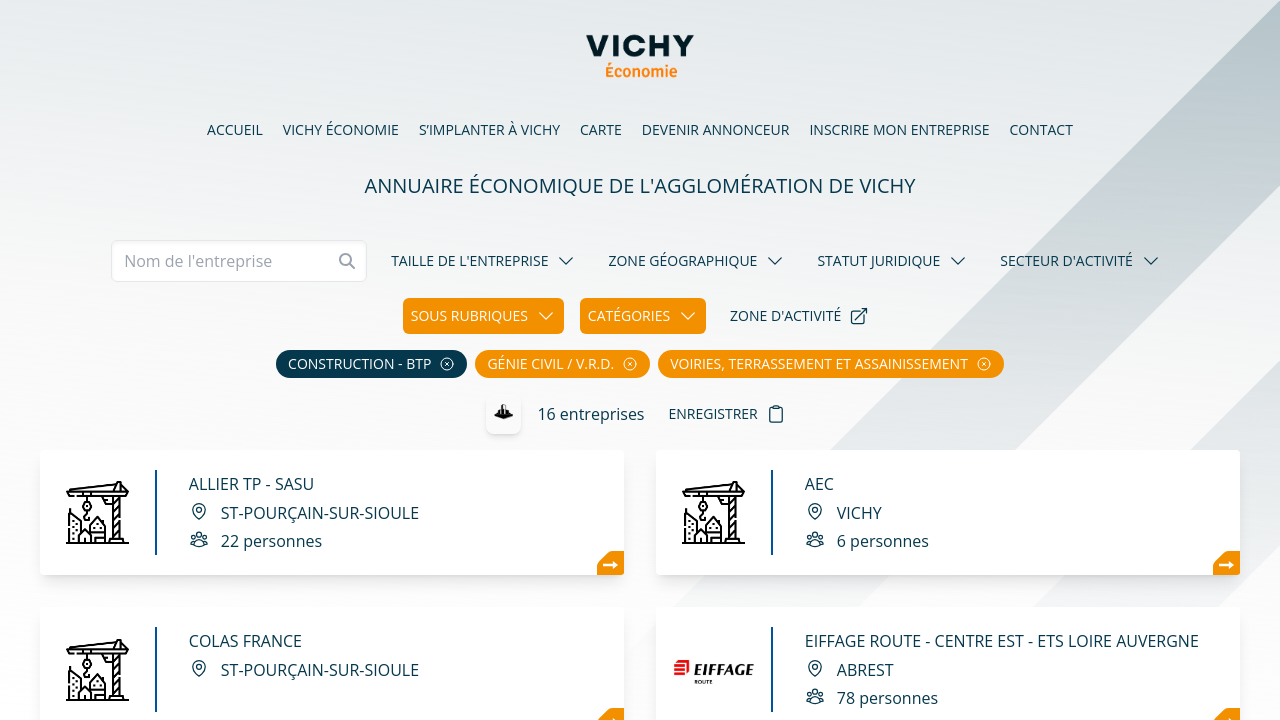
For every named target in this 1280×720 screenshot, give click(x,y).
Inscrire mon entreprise (899, 129)
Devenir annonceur (716, 129)
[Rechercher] (347, 261)
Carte (601, 129)
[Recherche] (239, 261)
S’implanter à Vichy (489, 129)
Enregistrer (726, 414)
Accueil (235, 129)
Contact (1041, 129)
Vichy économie (341, 129)
